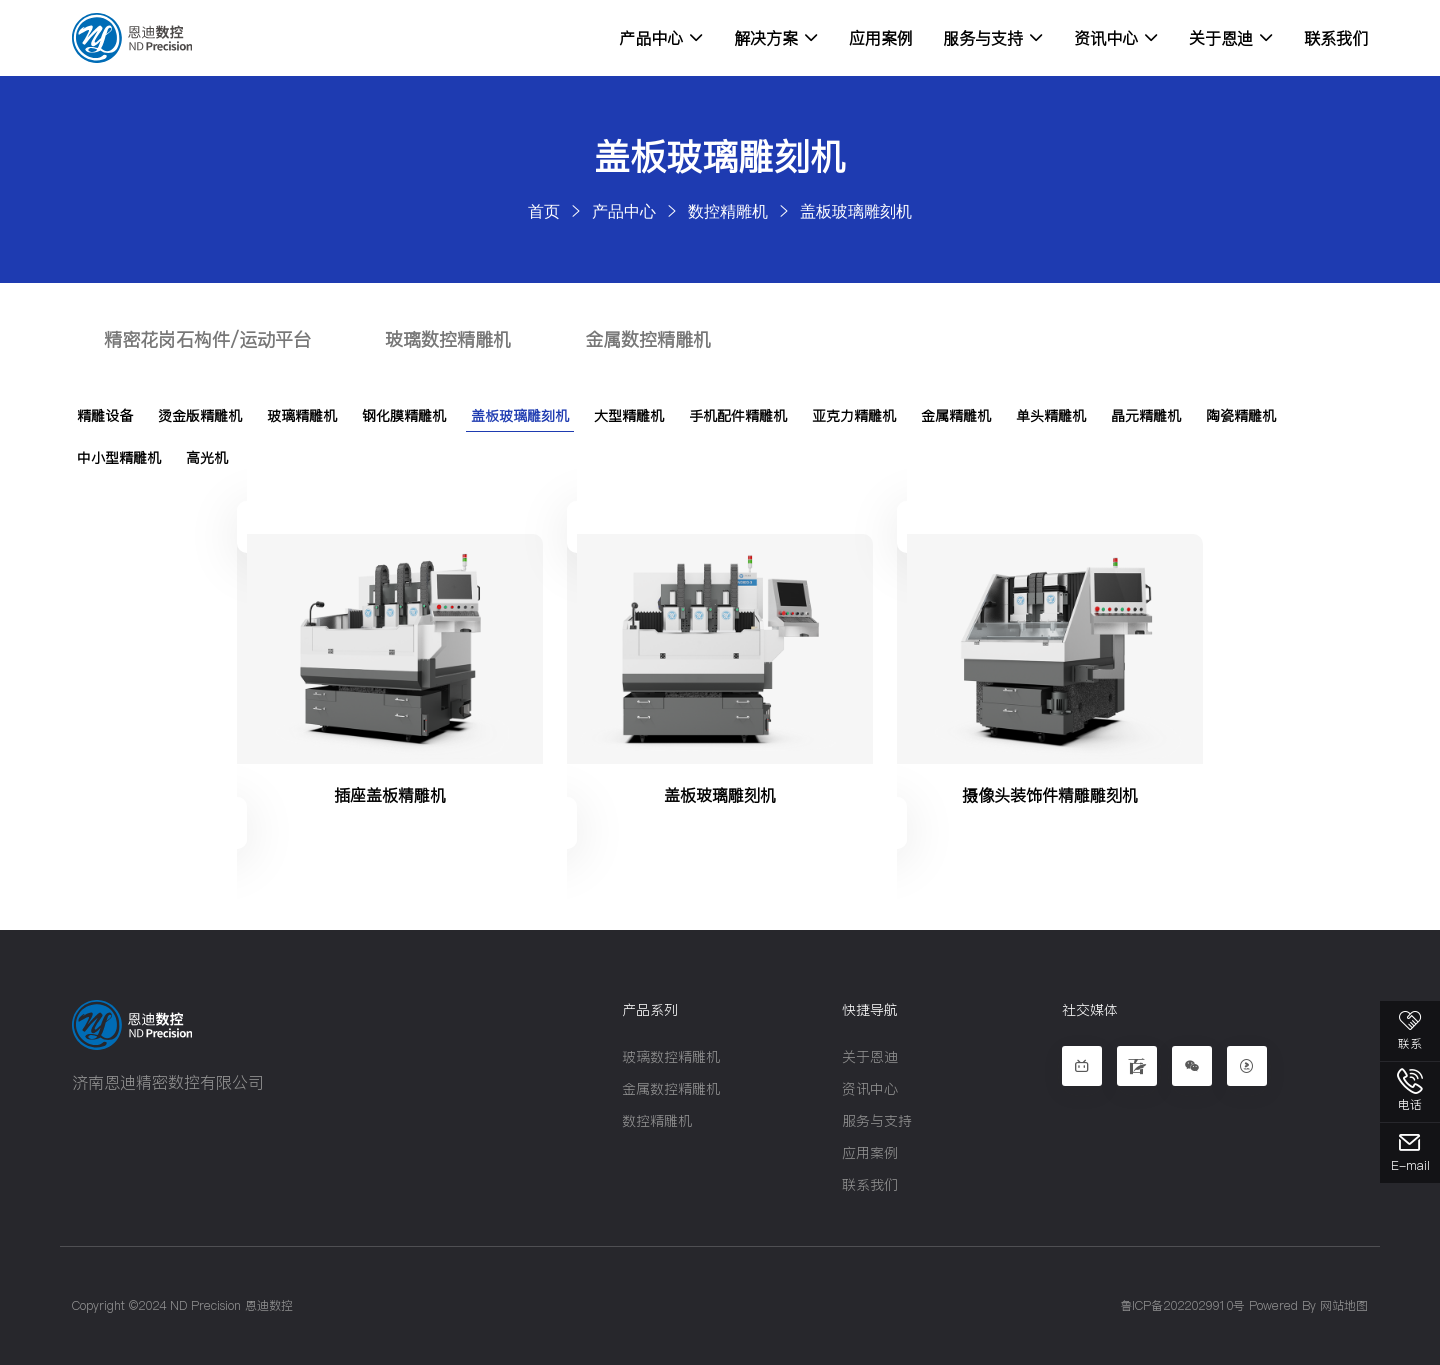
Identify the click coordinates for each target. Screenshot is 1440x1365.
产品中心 (661, 38)
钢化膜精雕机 (404, 416)
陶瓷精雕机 (1241, 416)
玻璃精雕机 (302, 416)
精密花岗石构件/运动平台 (207, 339)
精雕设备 (105, 416)
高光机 (207, 458)
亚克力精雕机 (854, 416)
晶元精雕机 (1146, 416)
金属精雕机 (956, 416)
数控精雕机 (728, 211)
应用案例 (881, 38)
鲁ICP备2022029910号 (1182, 1305)
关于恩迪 (1231, 38)
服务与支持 (993, 38)
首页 (544, 211)
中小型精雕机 (119, 458)
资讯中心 (1116, 38)
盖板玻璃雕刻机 (856, 211)
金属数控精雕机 (648, 339)
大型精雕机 (629, 416)
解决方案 (776, 38)
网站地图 (1344, 1305)
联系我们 (1336, 38)
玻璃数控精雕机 (448, 339)
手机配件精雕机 (738, 416)
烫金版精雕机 (200, 416)
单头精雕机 (1051, 416)
